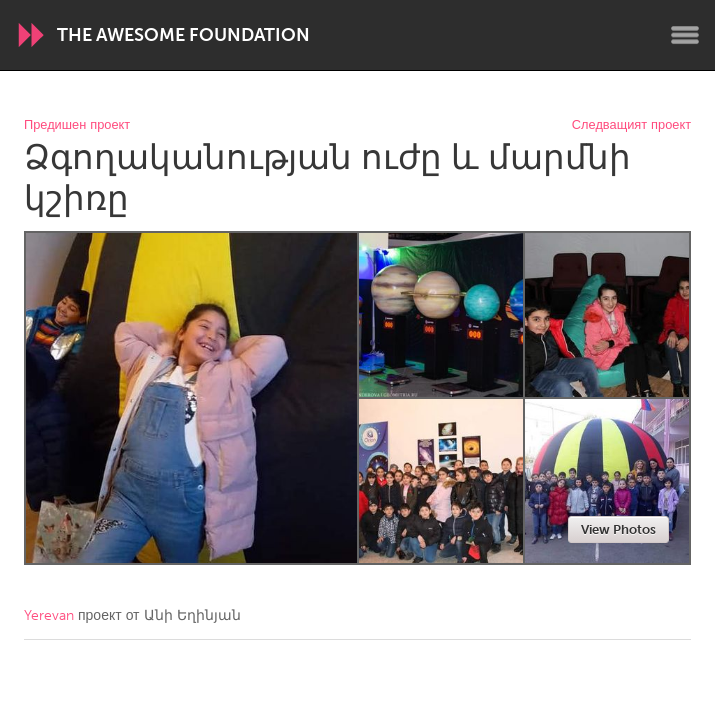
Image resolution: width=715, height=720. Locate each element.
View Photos (618, 529)
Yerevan (49, 615)
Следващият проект (631, 125)
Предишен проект (77, 125)
